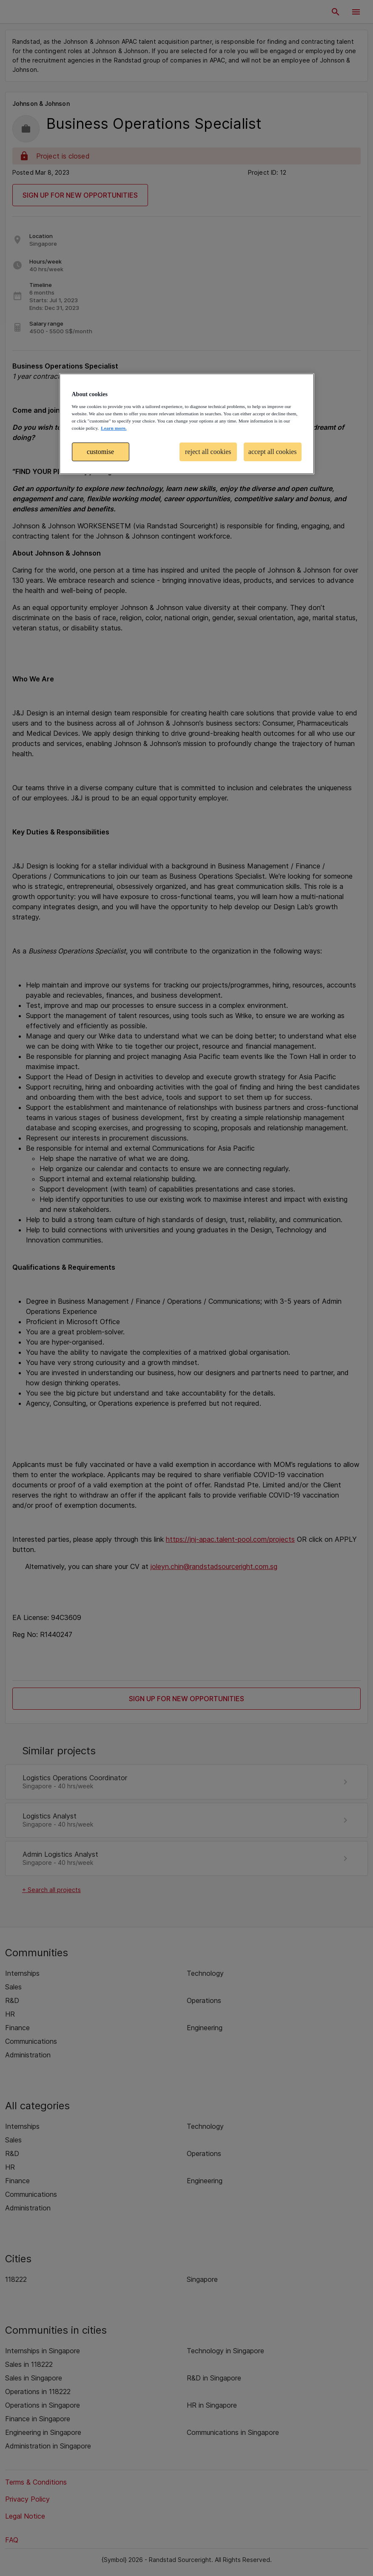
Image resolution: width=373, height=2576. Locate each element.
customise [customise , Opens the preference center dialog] (100, 451)
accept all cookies (272, 451)
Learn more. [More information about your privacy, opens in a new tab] (113, 428)
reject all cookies (208, 451)
